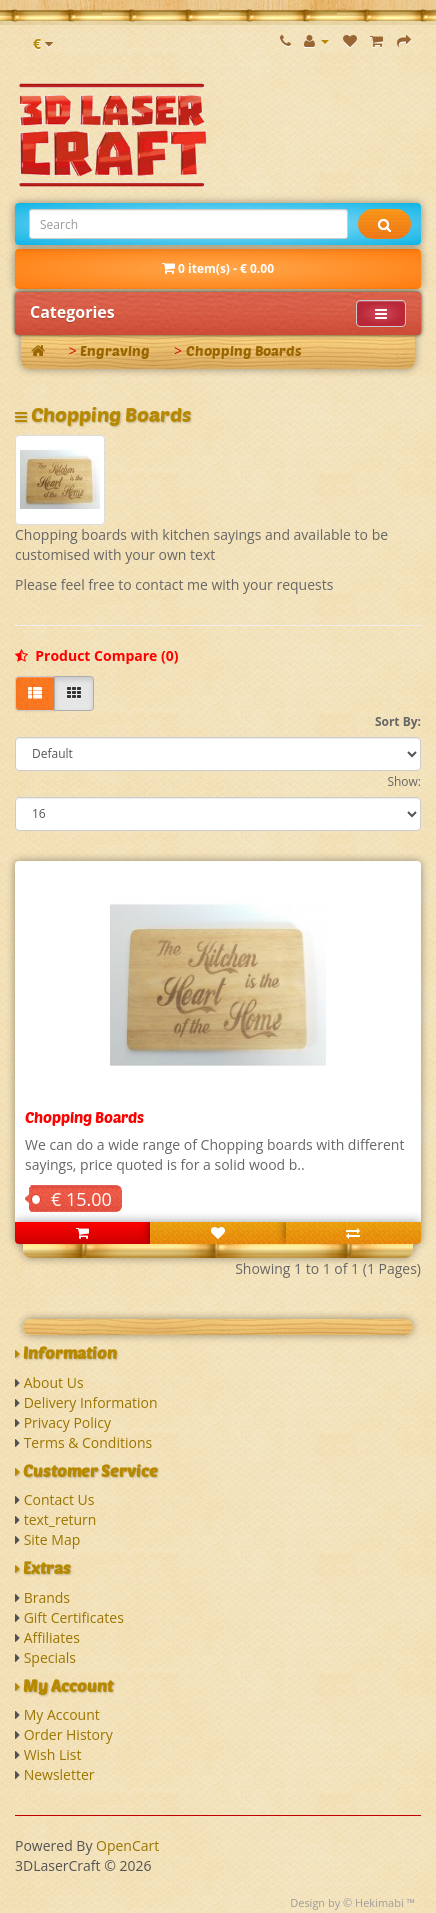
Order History (68, 1734)
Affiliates (52, 1637)
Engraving (115, 350)
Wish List (53, 1754)
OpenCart (127, 1845)
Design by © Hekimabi (347, 1902)
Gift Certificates (74, 1617)
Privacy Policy (67, 1422)
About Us (54, 1382)
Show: (404, 781)
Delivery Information (91, 1402)
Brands (47, 1597)
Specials (50, 1657)
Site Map (52, 1539)
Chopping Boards (244, 350)
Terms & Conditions (88, 1442)
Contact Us (59, 1499)
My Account (62, 1714)
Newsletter (59, 1774)
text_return (60, 1519)
